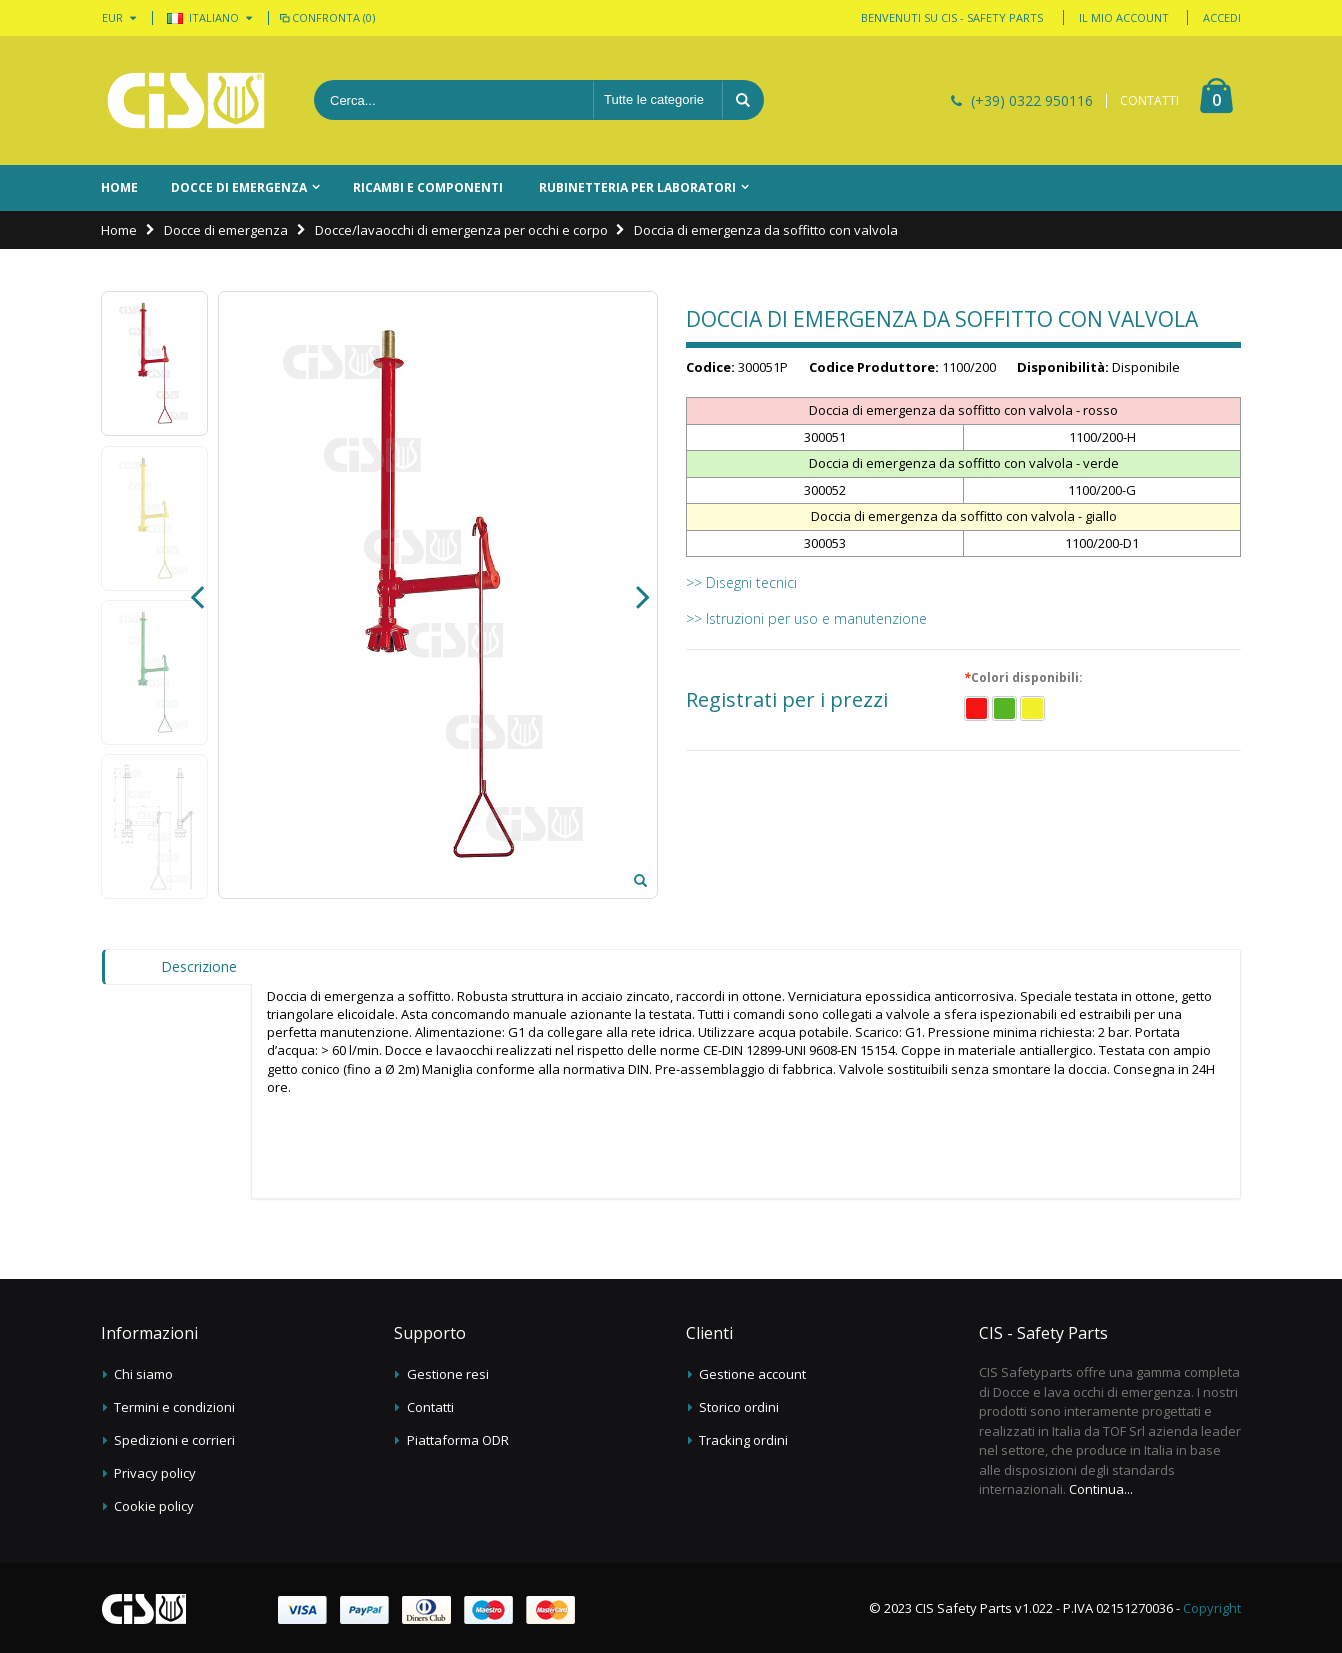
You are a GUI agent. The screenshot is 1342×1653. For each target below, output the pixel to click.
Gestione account (752, 1374)
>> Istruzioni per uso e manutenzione (806, 618)
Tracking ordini (743, 1440)
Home (119, 230)
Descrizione (199, 966)
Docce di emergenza (239, 187)
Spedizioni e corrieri (174, 1440)
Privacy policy (155, 1473)
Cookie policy (154, 1506)
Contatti (430, 1407)
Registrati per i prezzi (787, 700)
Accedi (1222, 17)
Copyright (1212, 1608)
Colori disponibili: (1026, 678)
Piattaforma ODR (458, 1440)
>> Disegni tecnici (741, 582)
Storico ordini (739, 1407)
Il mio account (1124, 17)
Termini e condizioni (174, 1407)
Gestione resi (448, 1374)
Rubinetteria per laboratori (637, 187)
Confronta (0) (326, 17)
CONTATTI (1149, 101)
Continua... (1101, 1489)
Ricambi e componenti (428, 187)
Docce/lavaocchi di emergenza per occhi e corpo (461, 230)
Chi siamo (143, 1374)
